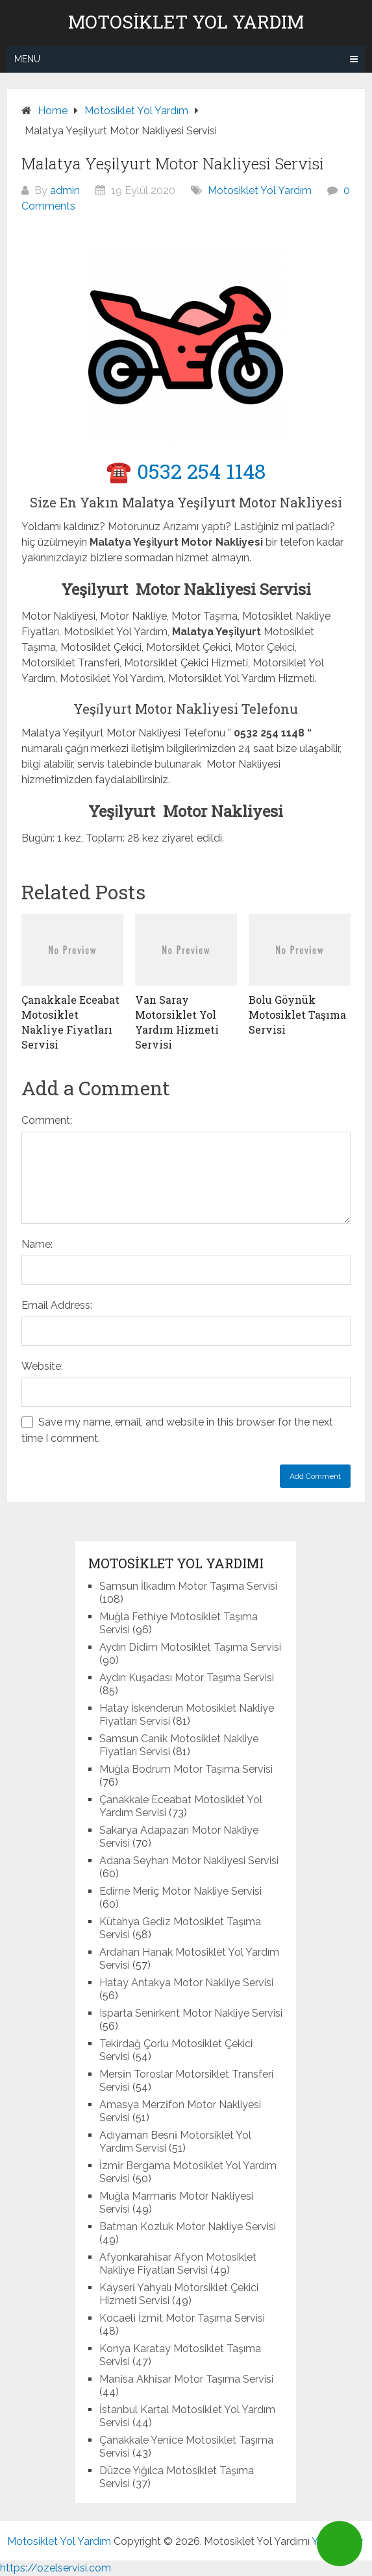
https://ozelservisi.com (55, 2568)
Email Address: (56, 1305)
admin (65, 190)
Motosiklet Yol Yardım (186, 22)
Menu (27, 59)
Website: (42, 1366)
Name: (37, 1244)
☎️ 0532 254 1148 (186, 471)
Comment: (46, 1120)
